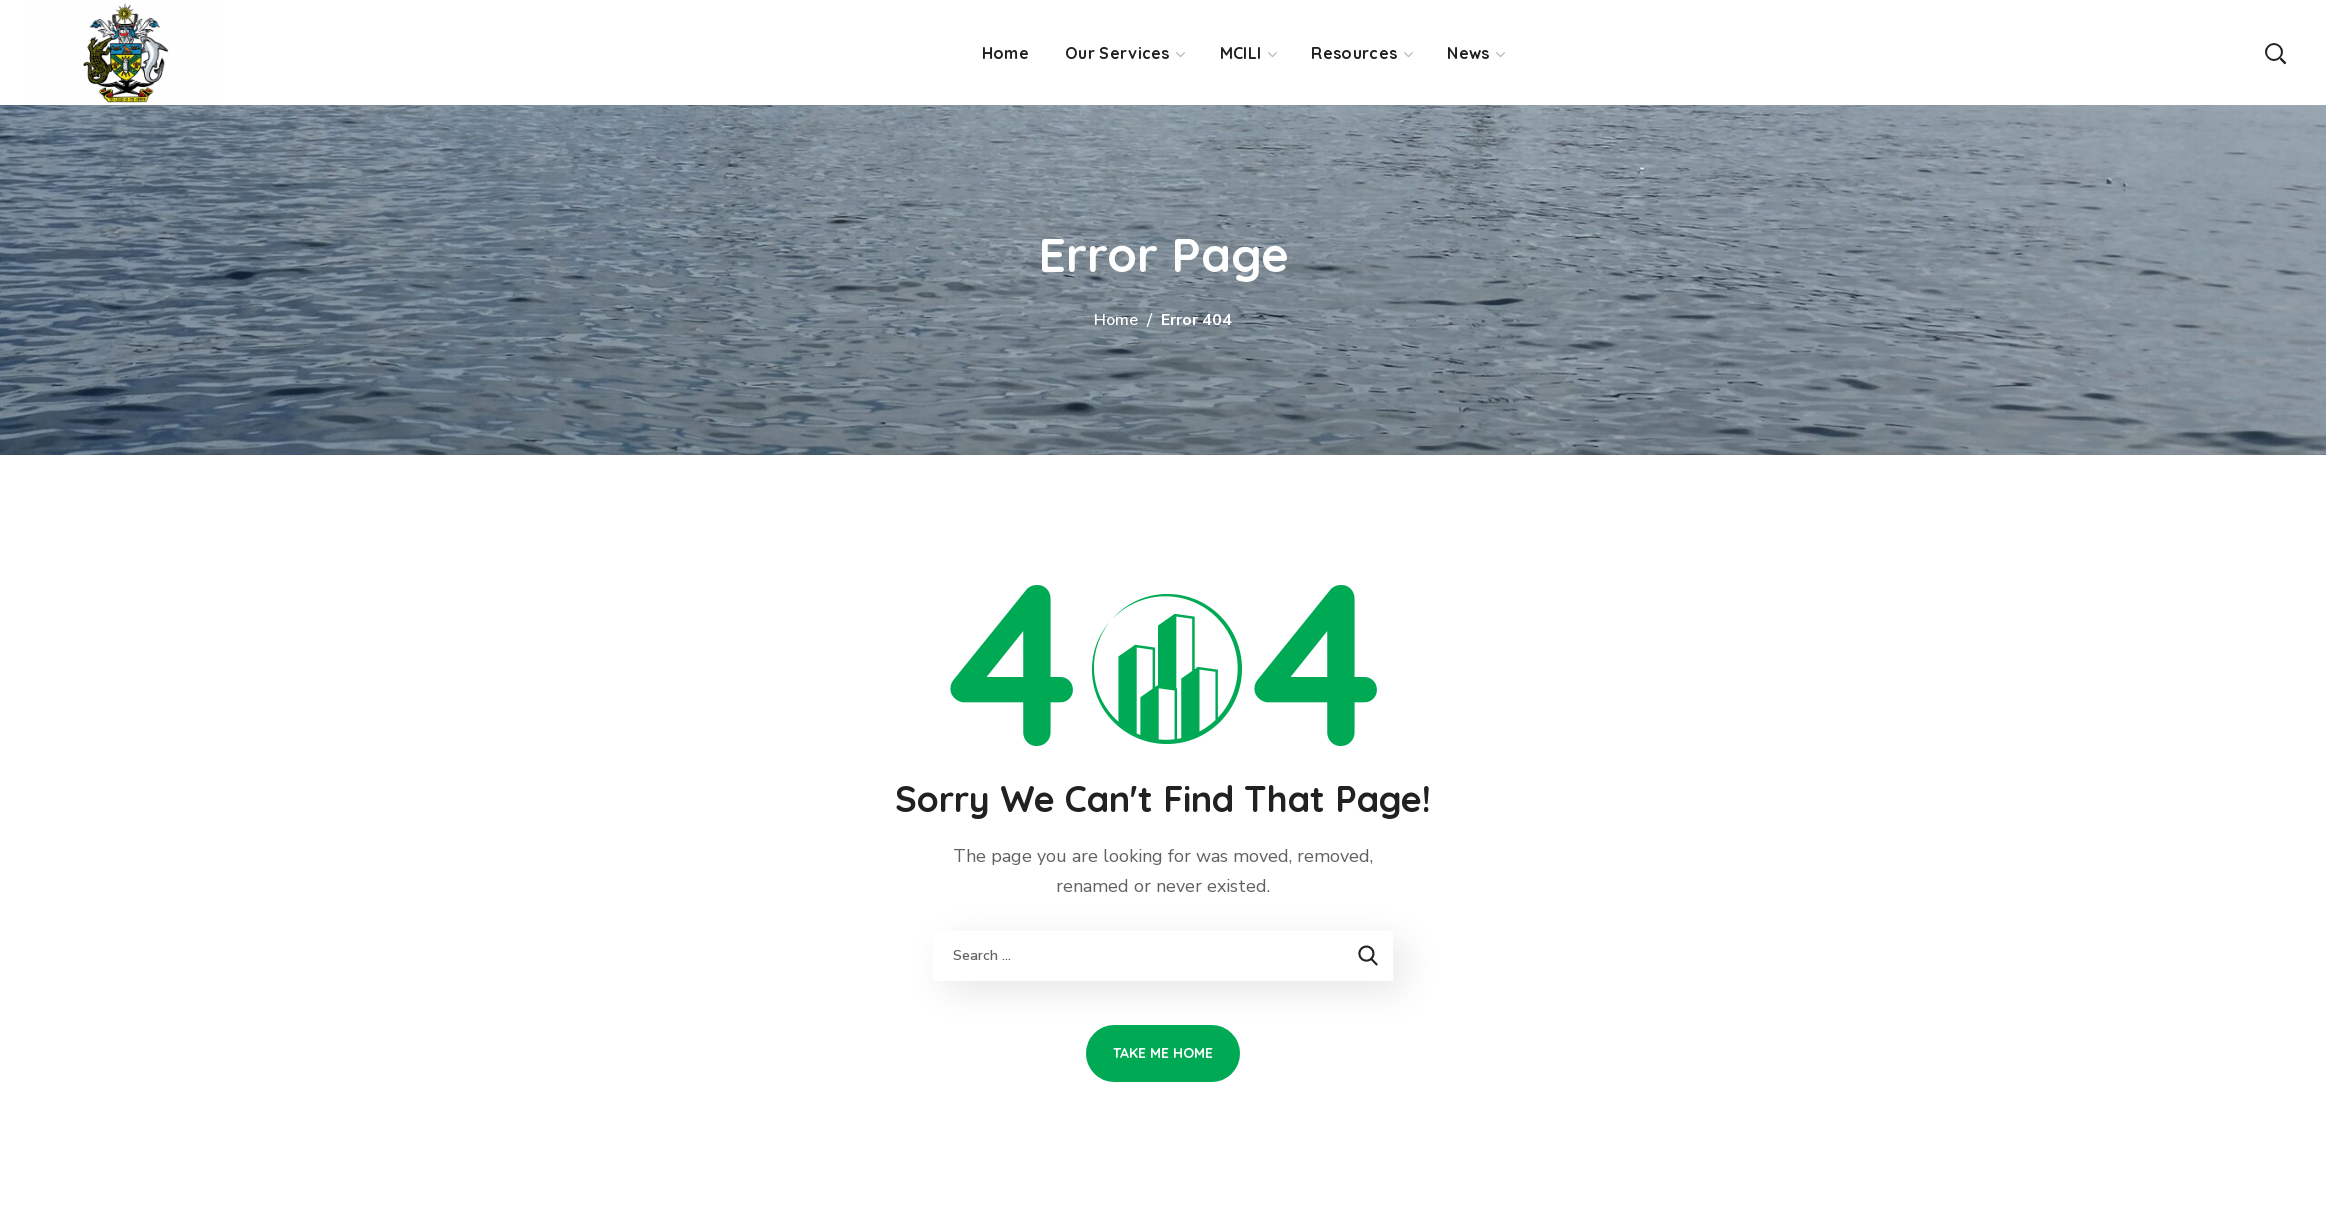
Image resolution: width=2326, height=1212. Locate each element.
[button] (2275, 52)
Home (1116, 320)
